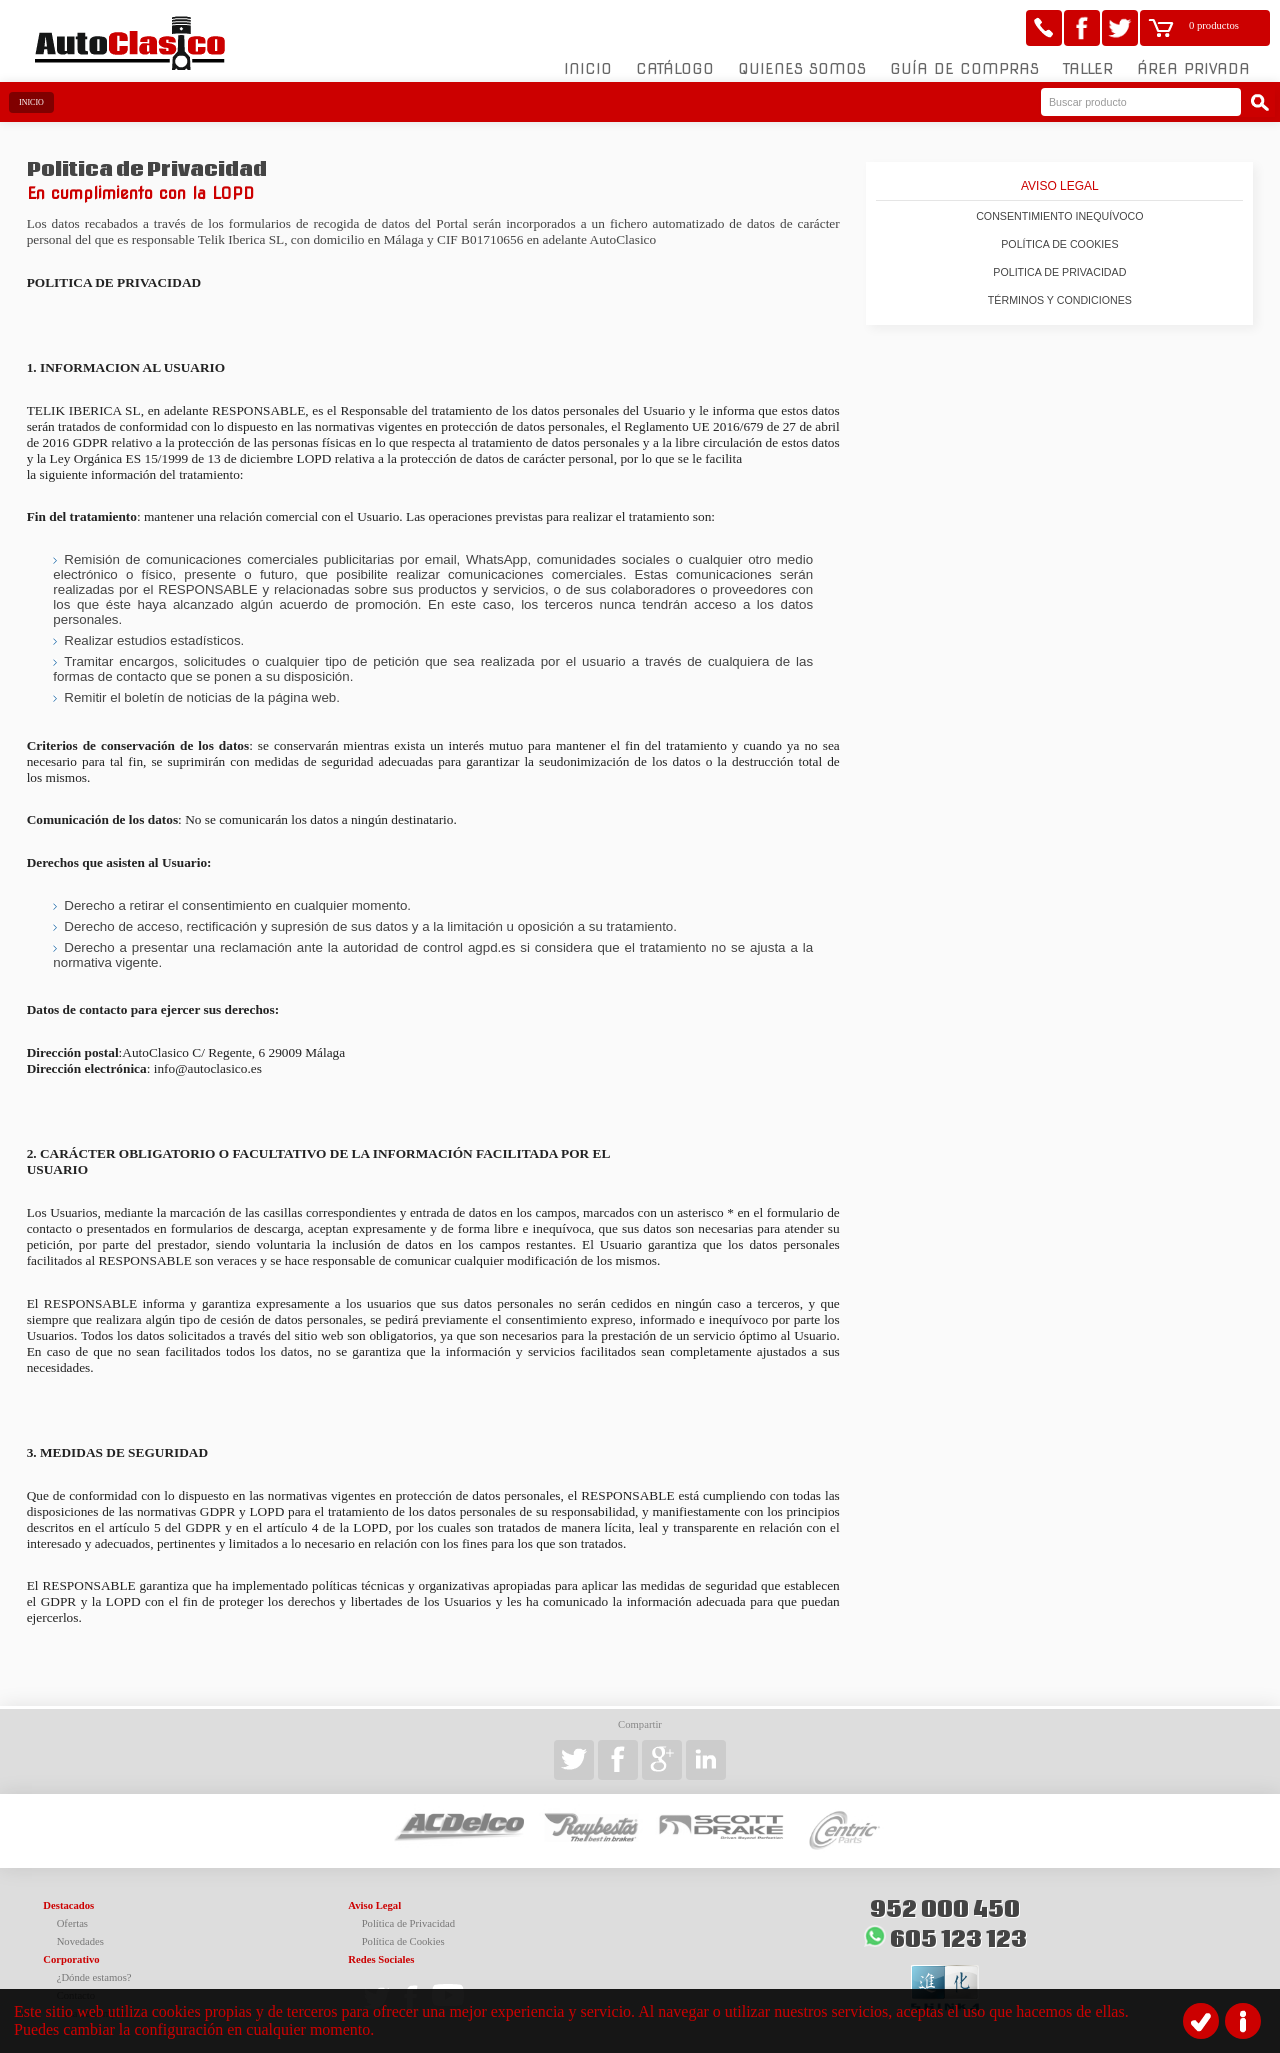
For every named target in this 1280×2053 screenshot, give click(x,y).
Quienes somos (802, 69)
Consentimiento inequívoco (1059, 216)
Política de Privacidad (409, 1923)
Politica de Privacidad (1059, 272)
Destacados (68, 1905)
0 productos (1214, 25)
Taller (1088, 69)
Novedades (80, 1941)
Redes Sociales (381, 1959)
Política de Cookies (1059, 244)
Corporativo (71, 1959)
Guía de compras (964, 69)
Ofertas (72, 1923)
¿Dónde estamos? (94, 1977)
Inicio (588, 69)
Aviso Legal (1060, 186)
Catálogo (675, 69)
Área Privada (1193, 69)
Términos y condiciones (1060, 300)
